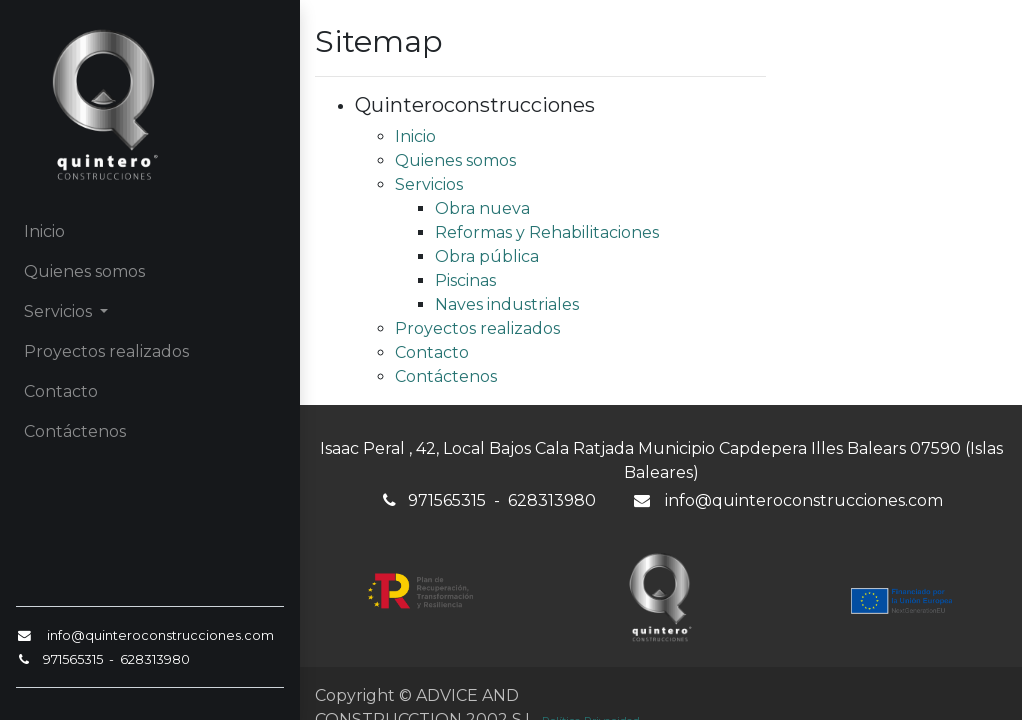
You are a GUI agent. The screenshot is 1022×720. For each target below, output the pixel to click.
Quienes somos (455, 160)
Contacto (432, 352)
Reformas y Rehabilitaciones (547, 232)
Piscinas (465, 280)
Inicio (415, 136)
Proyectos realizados (477, 328)
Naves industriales (507, 304)
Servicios (429, 184)
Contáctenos (446, 376)
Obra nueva (482, 208)
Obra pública (487, 256)
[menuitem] (150, 232)
